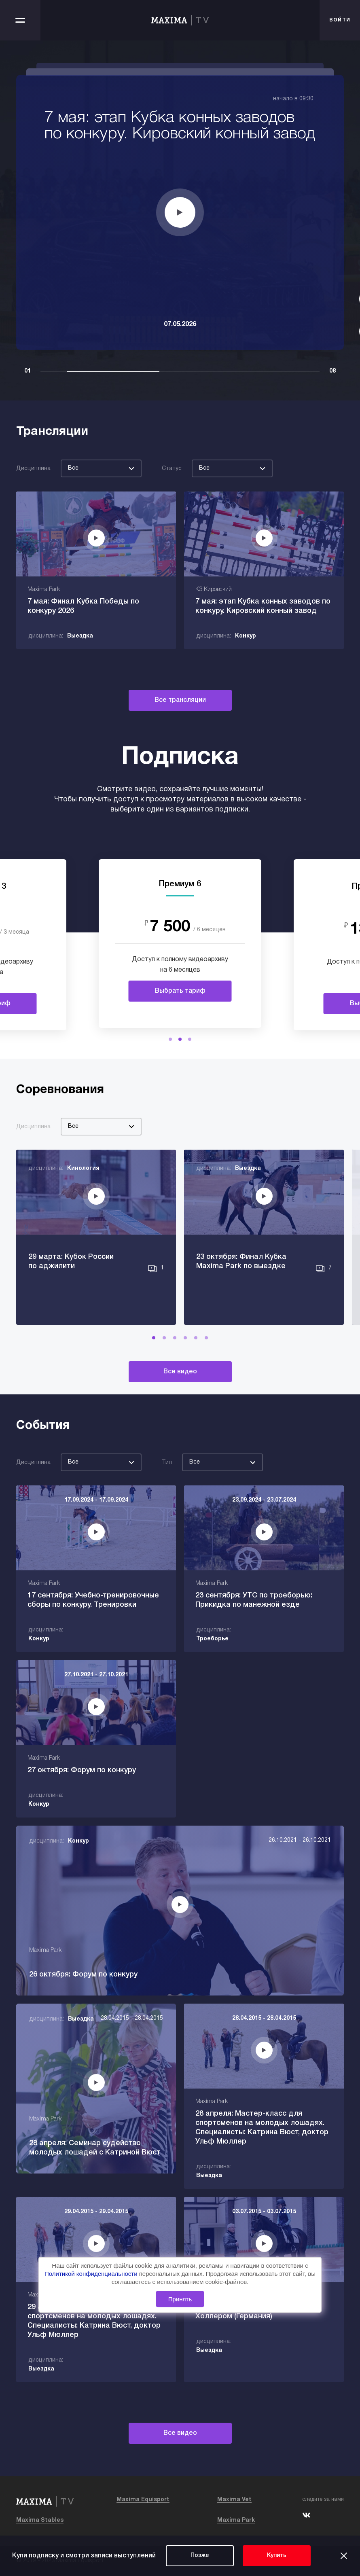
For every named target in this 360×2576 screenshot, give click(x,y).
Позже (200, 2555)
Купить (276, 2555)
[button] (170, 1039)
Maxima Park (236, 2520)
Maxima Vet (234, 2499)
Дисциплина (33, 468)
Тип (167, 1462)
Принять (180, 2299)
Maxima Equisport (142, 2499)
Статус (172, 468)
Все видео (180, 1372)
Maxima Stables (40, 2520)
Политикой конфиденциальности (91, 2273)
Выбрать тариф (180, 991)
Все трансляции (180, 700)
